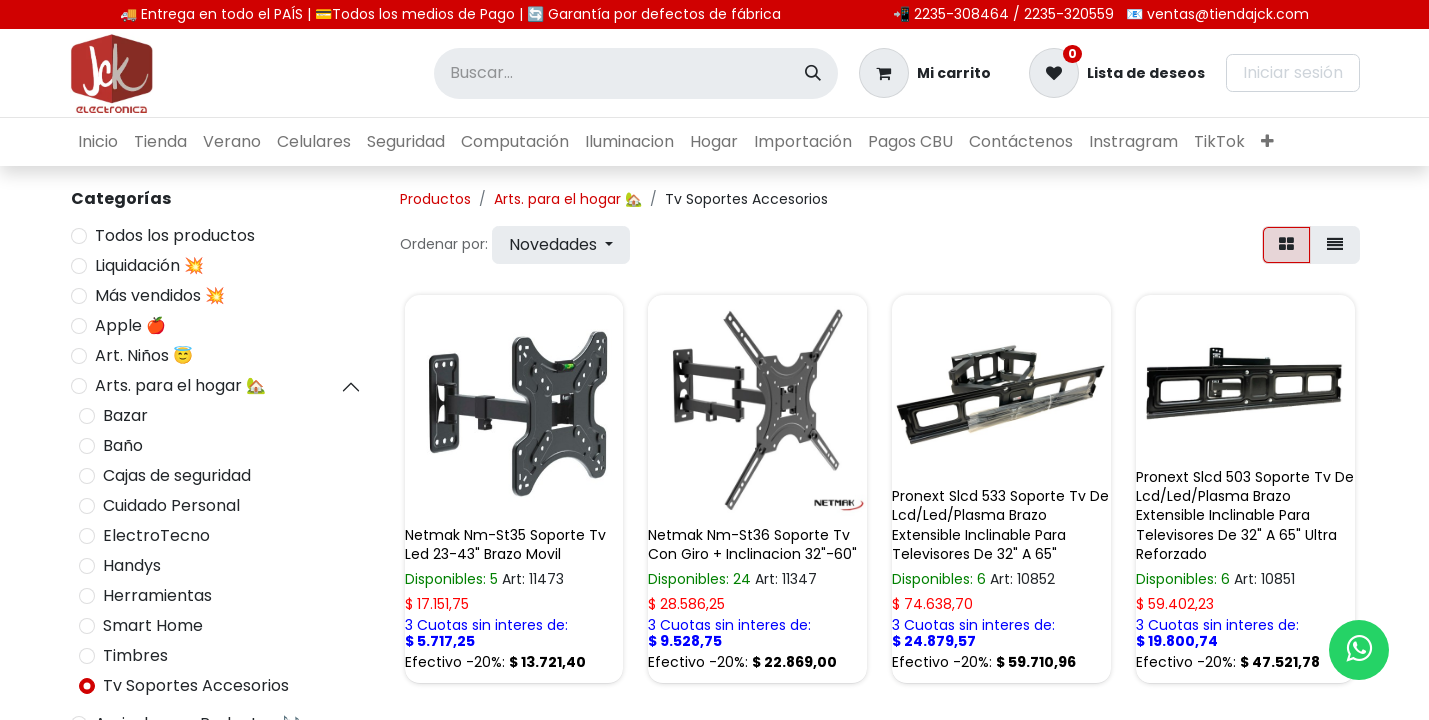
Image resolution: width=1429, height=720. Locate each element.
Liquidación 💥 (149, 265)
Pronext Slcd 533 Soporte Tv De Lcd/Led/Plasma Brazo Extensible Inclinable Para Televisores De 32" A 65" (1000, 525)
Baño (123, 445)
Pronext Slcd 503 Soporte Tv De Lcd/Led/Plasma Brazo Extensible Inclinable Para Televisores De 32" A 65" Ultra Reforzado (1245, 515)
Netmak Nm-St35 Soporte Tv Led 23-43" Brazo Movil (505, 544)
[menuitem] (98, 142)
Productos (435, 199)
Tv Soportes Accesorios (196, 685)
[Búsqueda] (813, 73)
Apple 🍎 (130, 325)
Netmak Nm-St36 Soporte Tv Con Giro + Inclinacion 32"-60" (752, 544)
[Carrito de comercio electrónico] (925, 73)
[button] (561, 245)
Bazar (125, 415)
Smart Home (153, 625)
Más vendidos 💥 (160, 295)
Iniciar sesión (1293, 72)
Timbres (135, 655)
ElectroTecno (156, 535)
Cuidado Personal (171, 505)
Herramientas (157, 595)
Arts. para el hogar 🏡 (180, 385)
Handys (132, 565)
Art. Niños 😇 (144, 355)
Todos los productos (175, 235)
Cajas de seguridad (177, 475)
